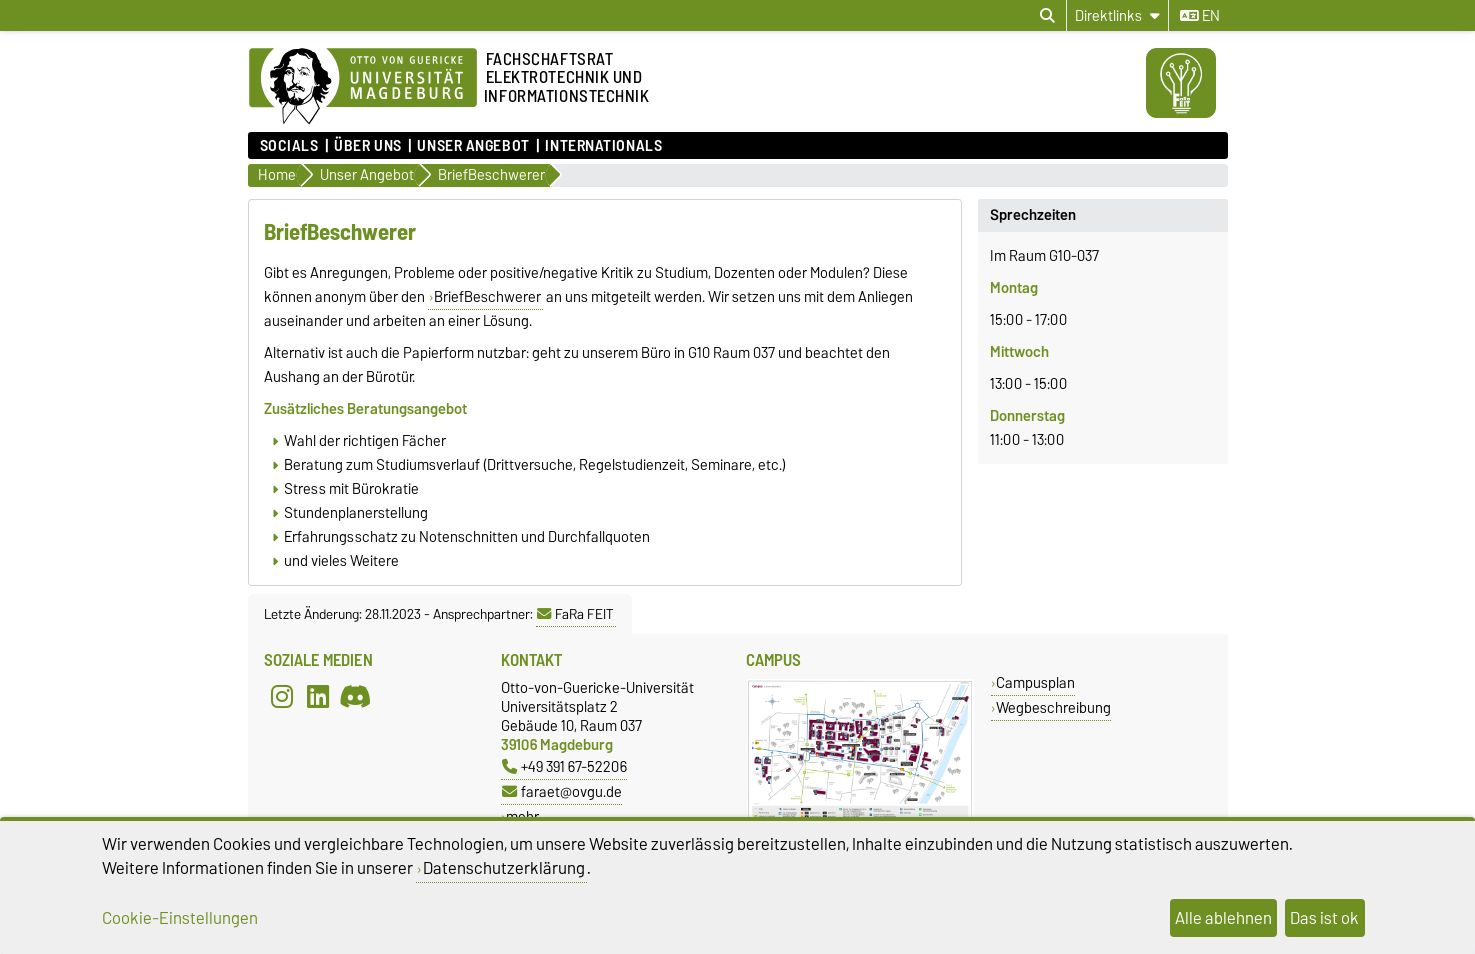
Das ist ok (1324, 918)
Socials (289, 146)
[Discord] (355, 696)
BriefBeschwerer (487, 297)
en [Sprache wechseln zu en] (1200, 16)
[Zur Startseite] (363, 87)
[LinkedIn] (318, 696)
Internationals (603, 146)
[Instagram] (282, 696)
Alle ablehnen (1223, 918)
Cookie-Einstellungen (180, 918)
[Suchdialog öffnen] (1047, 16)
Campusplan (1035, 682)
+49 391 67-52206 (564, 766)
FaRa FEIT (575, 614)
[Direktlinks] (1117, 15)
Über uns (367, 146)
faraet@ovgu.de (562, 791)
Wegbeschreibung (1053, 707)
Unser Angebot (473, 146)
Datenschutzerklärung (504, 868)
